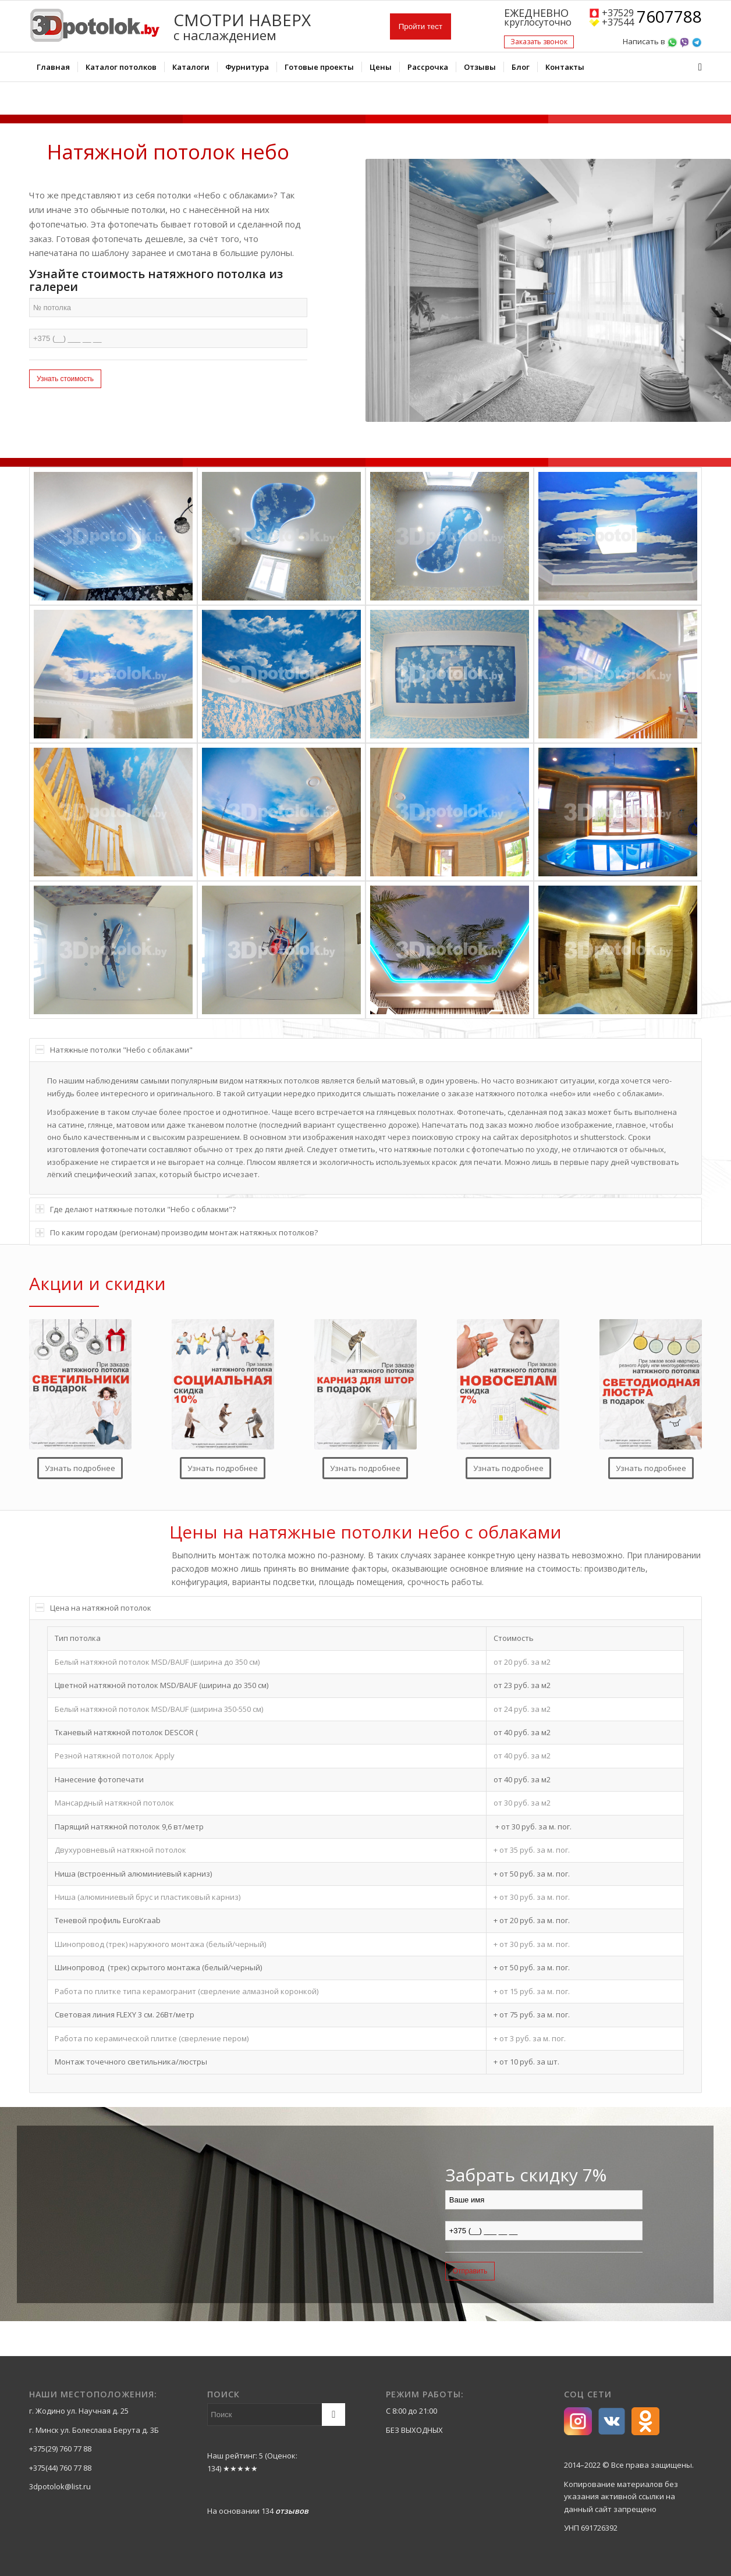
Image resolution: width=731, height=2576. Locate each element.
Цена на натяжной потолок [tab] (93, 1608)
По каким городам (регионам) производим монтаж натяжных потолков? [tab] (177, 1232)
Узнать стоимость (65, 379)
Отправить (470, 2271)
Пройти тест (420, 26)
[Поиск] (696, 66)
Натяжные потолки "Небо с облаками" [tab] (114, 1049)
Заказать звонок (538, 42)
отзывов (291, 2511)
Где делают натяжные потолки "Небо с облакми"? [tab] (136, 1209)
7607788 (669, 17)
